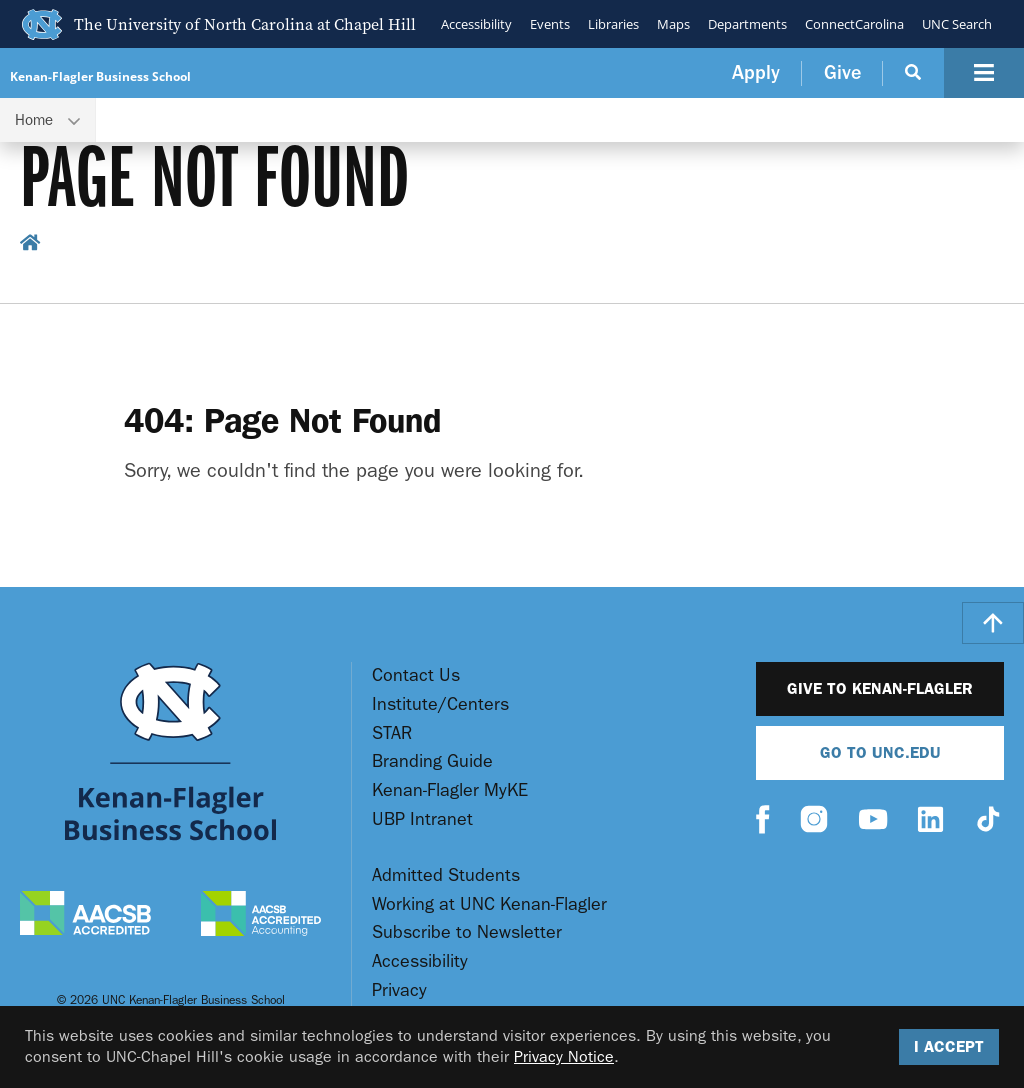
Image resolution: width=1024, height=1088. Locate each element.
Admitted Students (446, 875)
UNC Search (957, 24)
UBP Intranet (422, 819)
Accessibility (476, 24)
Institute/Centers (440, 704)
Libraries (613, 24)
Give (842, 72)
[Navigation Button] (984, 73)
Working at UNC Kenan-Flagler (489, 904)
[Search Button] (913, 73)
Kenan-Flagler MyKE (450, 790)
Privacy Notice (564, 1056)
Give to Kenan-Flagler (880, 688)
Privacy (399, 990)
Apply (756, 72)
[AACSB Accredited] (85, 915)
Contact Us (416, 675)
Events (550, 24)
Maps (673, 24)
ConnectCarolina (854, 24)
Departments (747, 24)
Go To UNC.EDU (880, 752)
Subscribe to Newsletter (467, 932)
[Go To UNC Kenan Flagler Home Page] (170, 751)
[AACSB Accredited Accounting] (261, 916)
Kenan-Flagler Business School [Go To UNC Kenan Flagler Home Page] (100, 76)
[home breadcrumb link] (30, 245)
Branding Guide (432, 761)
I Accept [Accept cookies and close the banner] (949, 1046)
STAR (392, 733)
